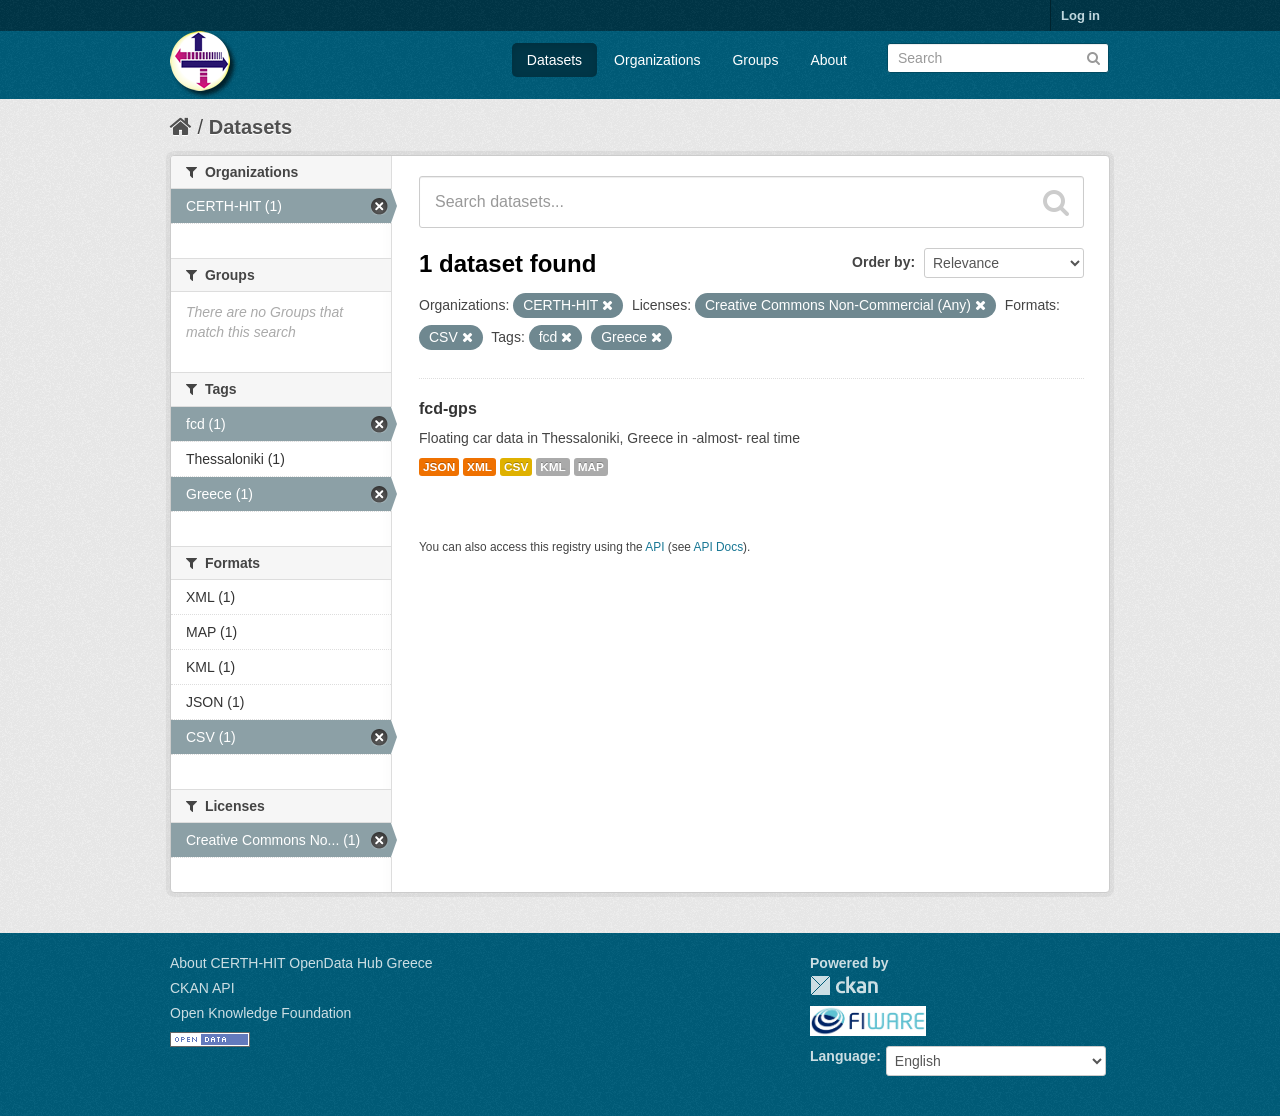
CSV (516, 467)
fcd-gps (448, 408)
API (654, 547)
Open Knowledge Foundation (260, 1013)
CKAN (844, 985)
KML (553, 467)
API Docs (719, 547)
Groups (755, 60)
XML (479, 467)
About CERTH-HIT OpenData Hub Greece (301, 963)
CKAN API (202, 988)
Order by (881, 262)
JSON (439, 467)
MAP (591, 467)
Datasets (554, 60)
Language (843, 1056)
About (828, 60)
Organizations (657, 60)
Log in (1080, 15)
